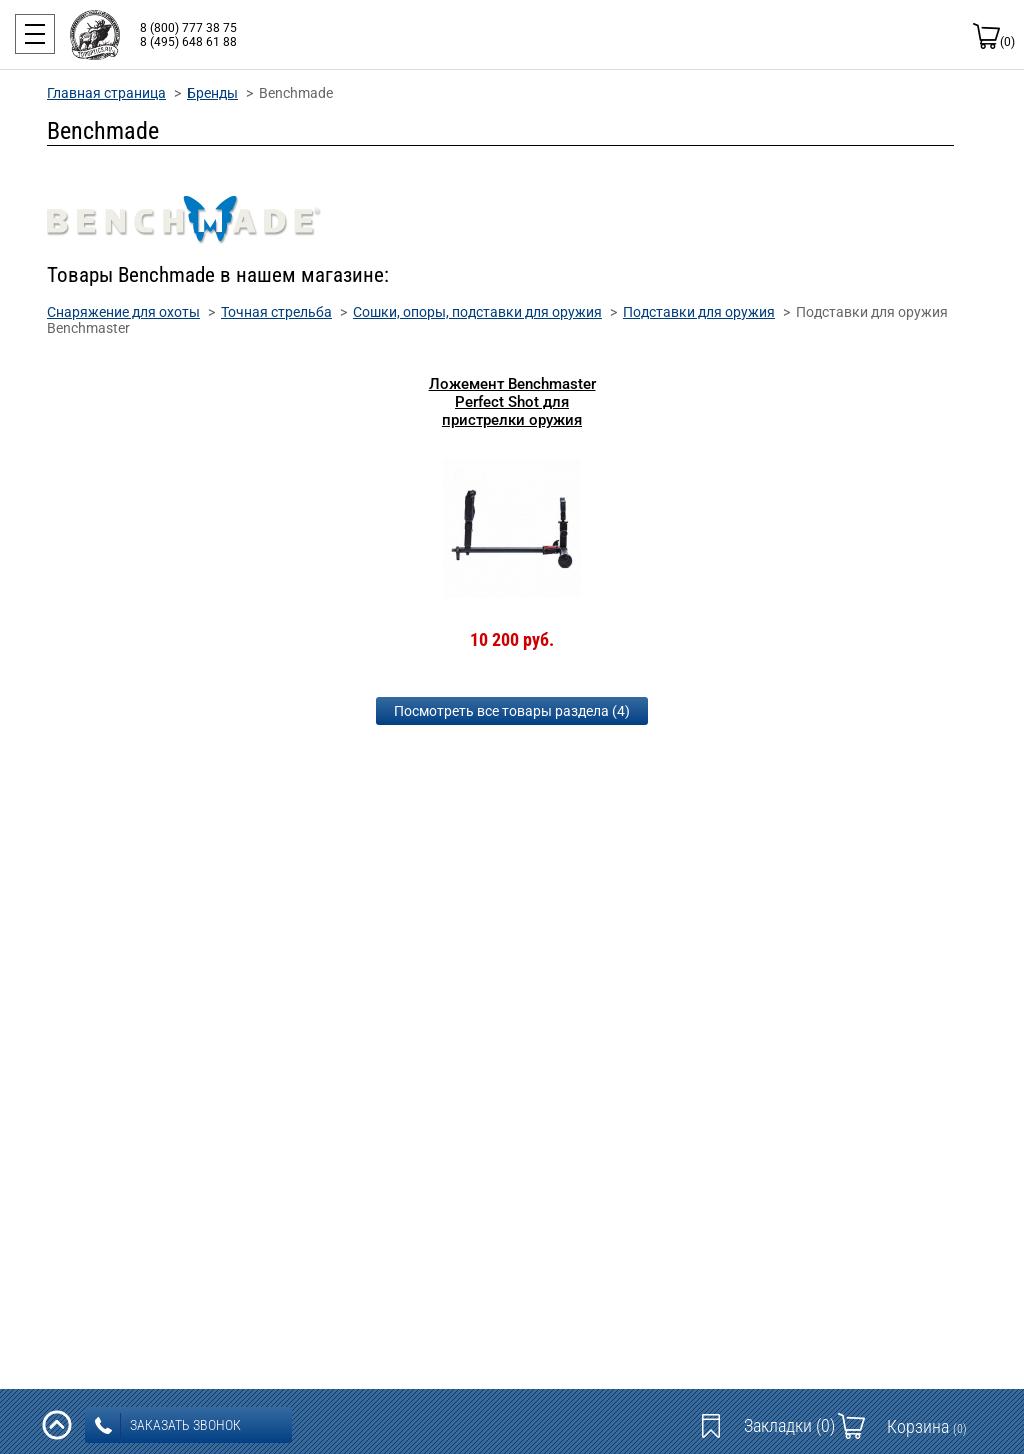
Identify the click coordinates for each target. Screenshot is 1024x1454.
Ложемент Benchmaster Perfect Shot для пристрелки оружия (512, 402)
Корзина (927, 1426)
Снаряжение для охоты (123, 312)
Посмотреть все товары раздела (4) (512, 711)
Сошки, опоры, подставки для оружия (477, 312)
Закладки (789, 1425)
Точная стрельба (276, 312)
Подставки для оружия (699, 312)
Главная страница (106, 93)
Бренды (212, 93)
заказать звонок (168, 1426)
